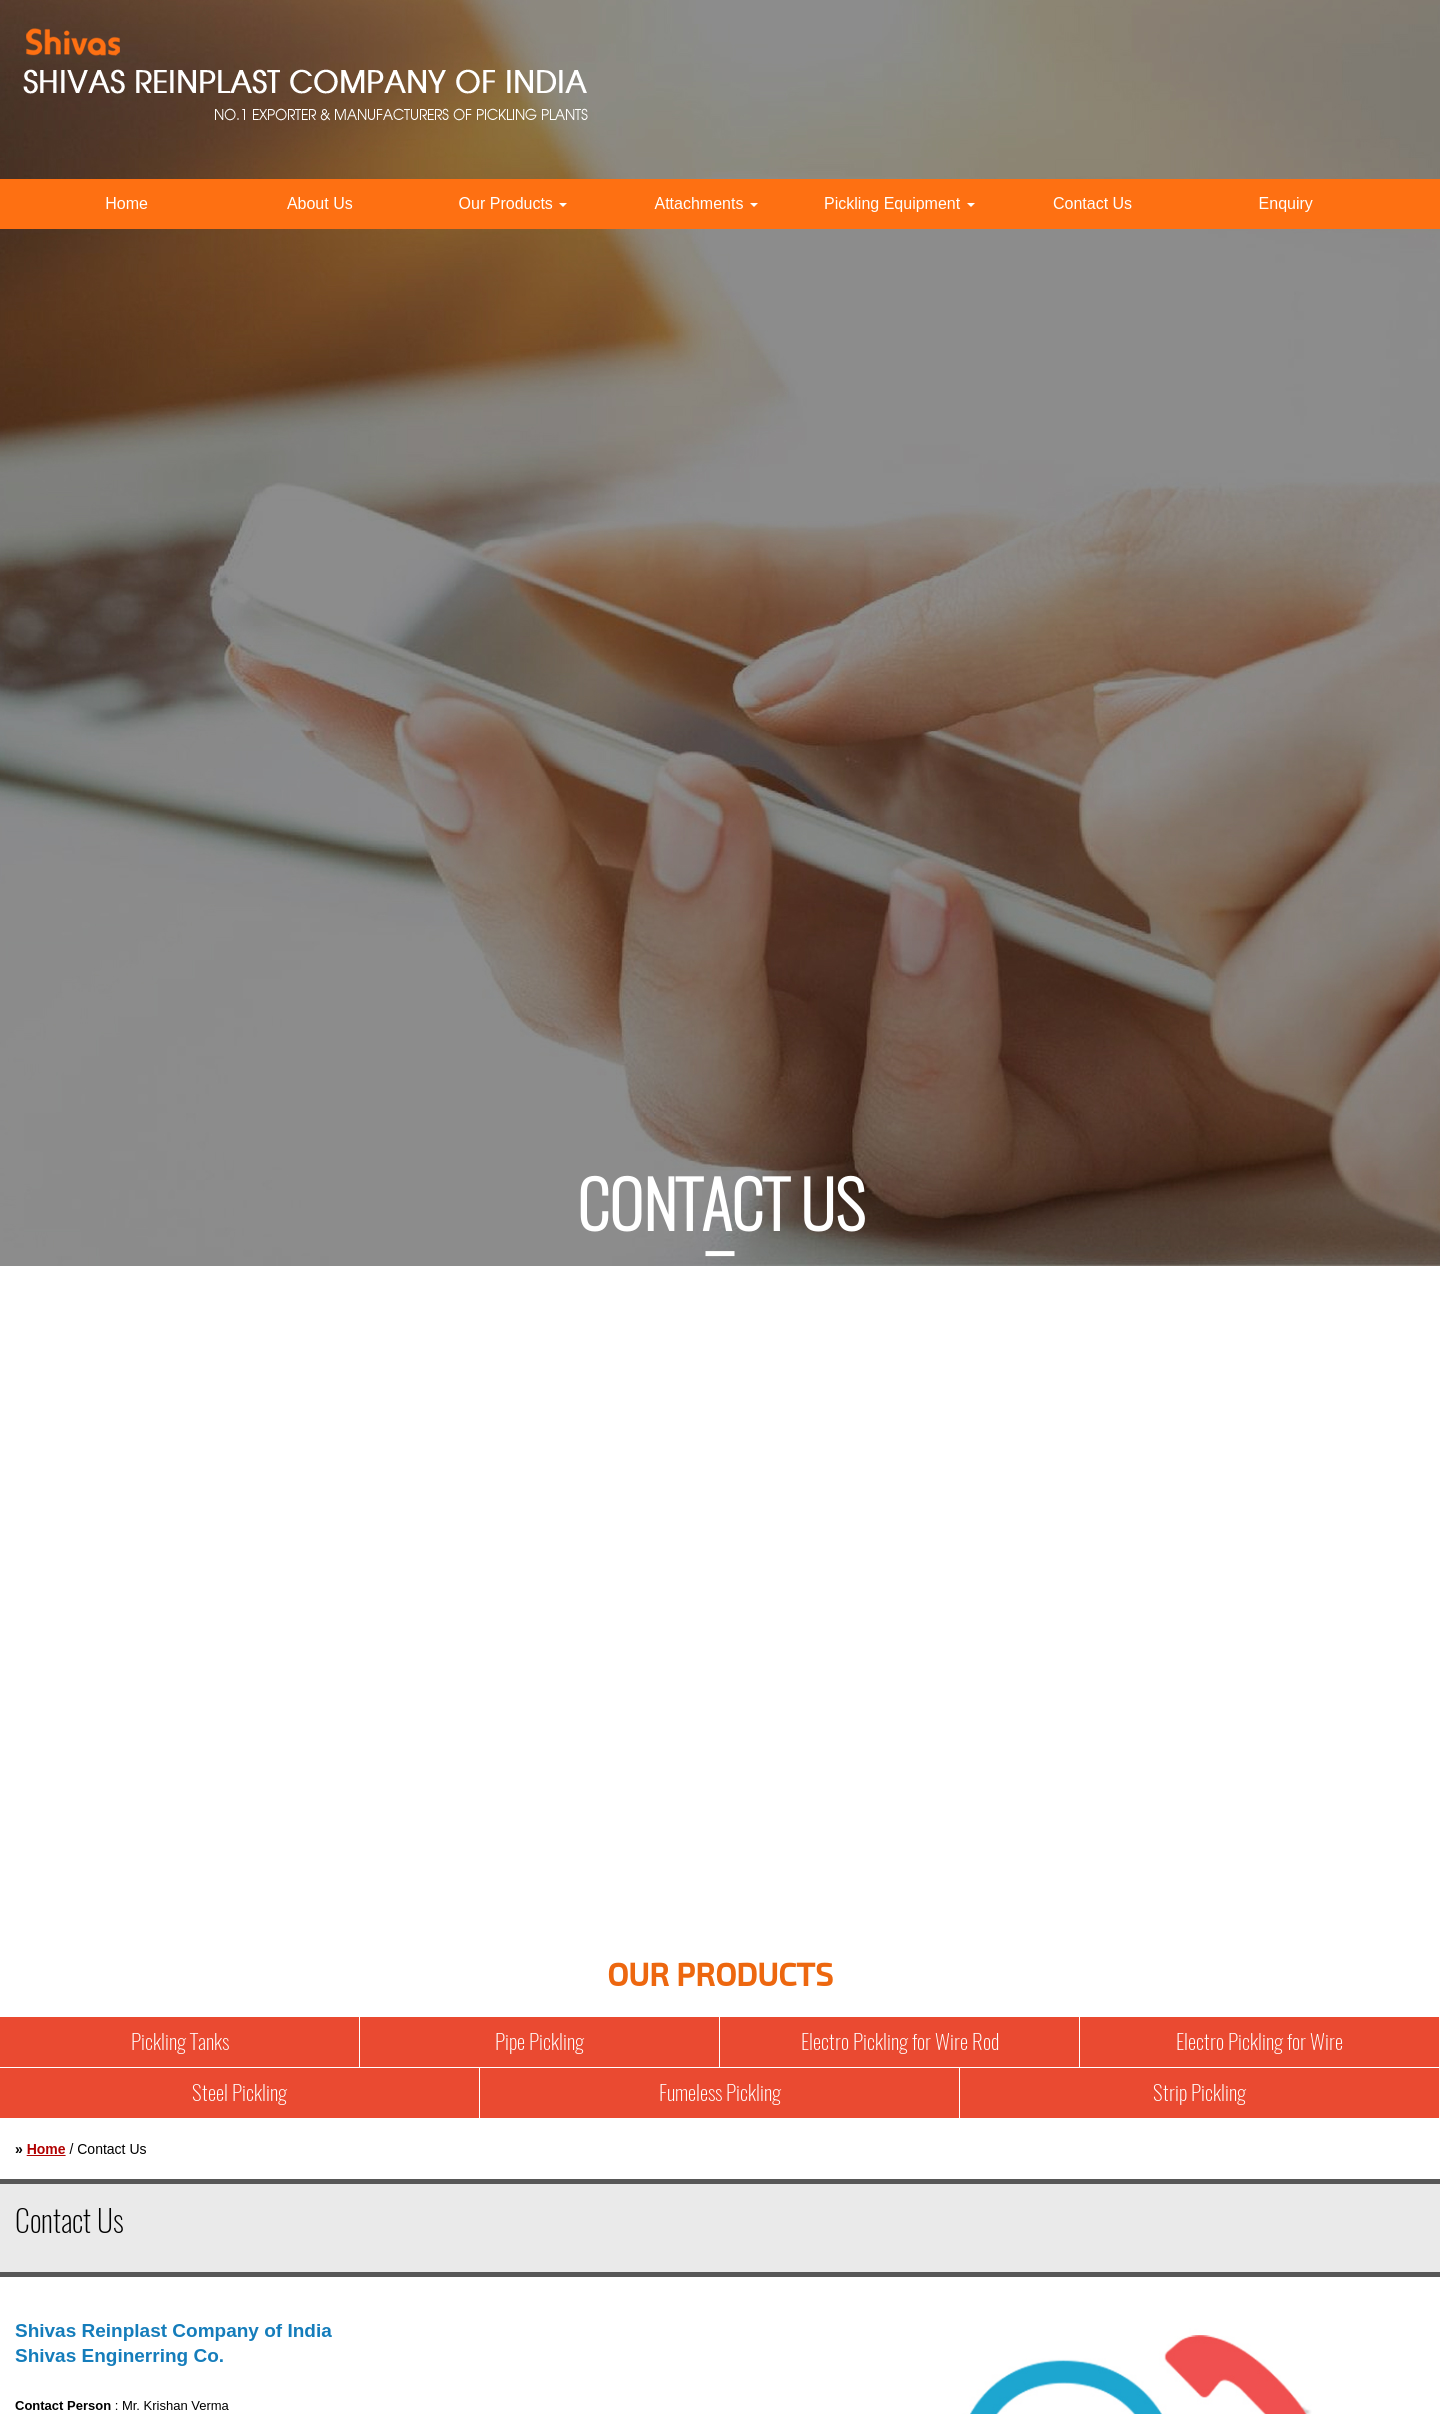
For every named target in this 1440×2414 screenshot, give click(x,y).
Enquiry (1286, 203)
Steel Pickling (239, 2092)
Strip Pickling (1199, 2092)
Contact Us (1092, 203)
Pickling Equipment (899, 203)
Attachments (705, 203)
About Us (320, 203)
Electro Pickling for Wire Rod (900, 2041)
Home (126, 203)
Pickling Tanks (180, 2041)
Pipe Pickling (539, 2041)
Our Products (513, 203)
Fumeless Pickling (720, 2092)
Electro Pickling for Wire (1259, 2041)
